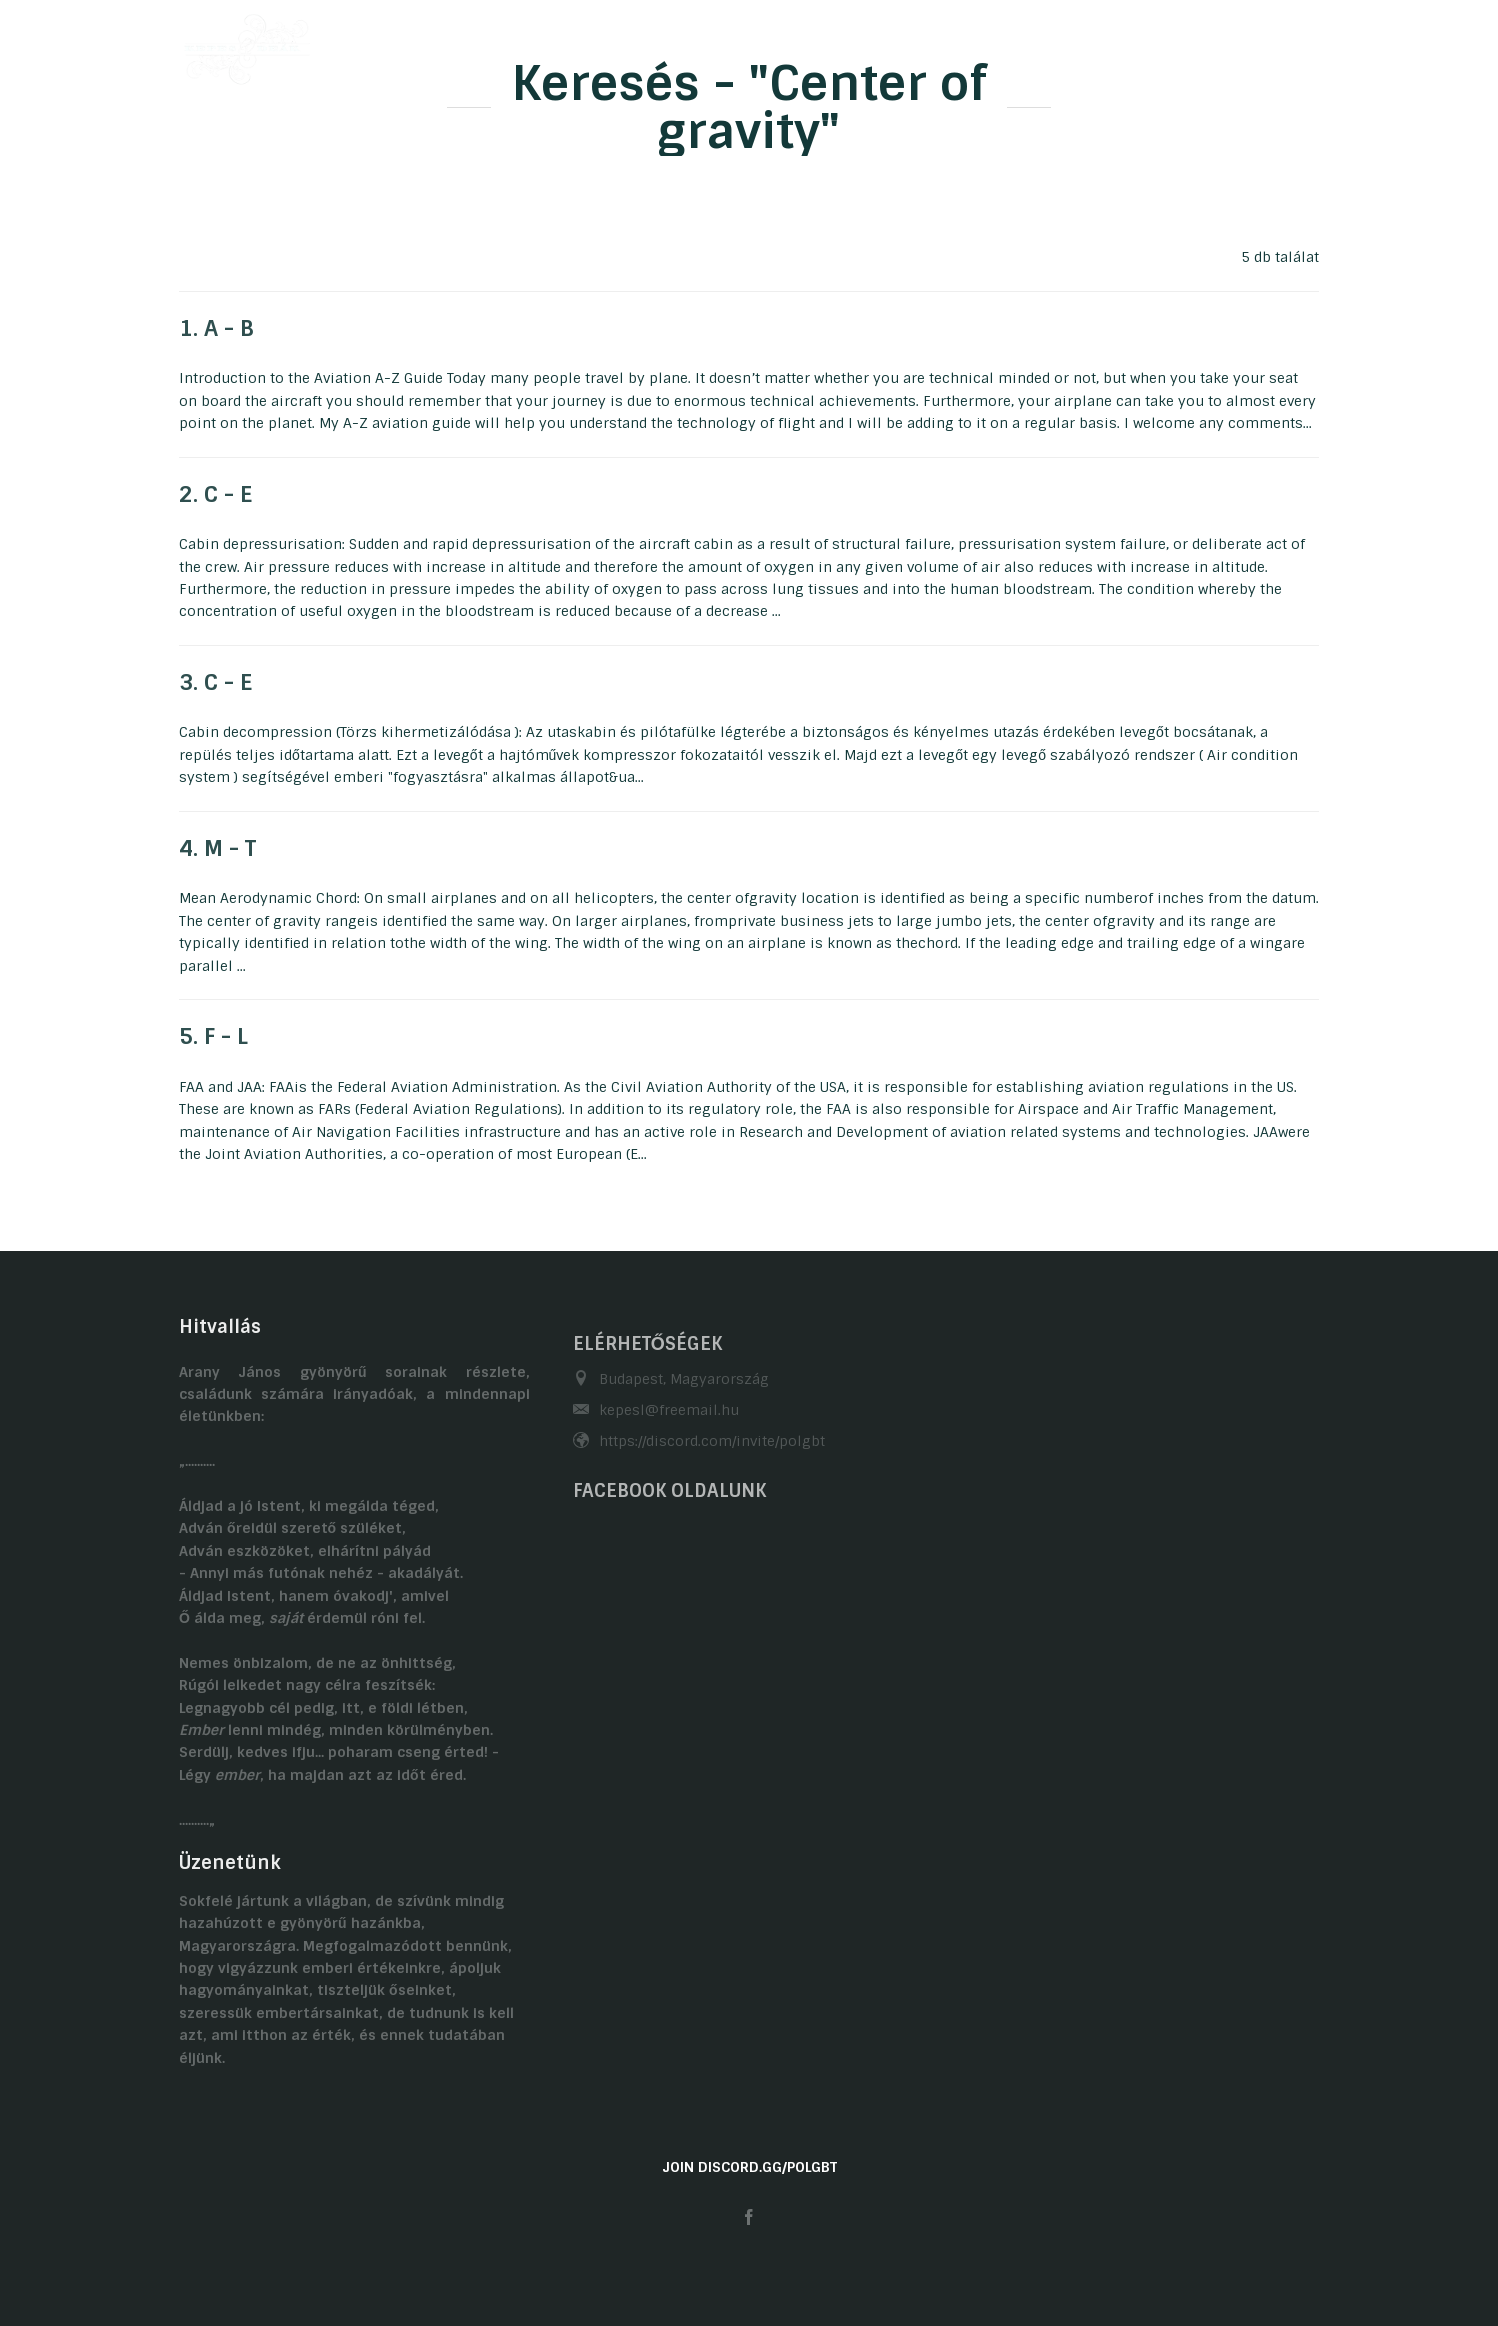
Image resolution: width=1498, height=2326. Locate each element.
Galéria (858, 43)
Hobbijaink (755, 43)
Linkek (1199, 43)
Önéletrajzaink (625, 43)
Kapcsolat (1101, 43)
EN (1310, 43)
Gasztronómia (975, 43)
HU (1271, 43)
